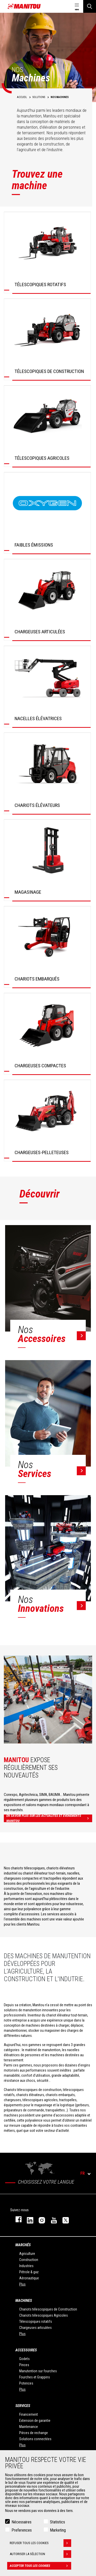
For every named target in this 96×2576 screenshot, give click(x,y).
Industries (26, 2266)
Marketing (58, 2530)
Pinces (24, 2365)
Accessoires (26, 2350)
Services (22, 2405)
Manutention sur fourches (38, 2371)
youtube (51, 2219)
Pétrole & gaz (29, 2272)
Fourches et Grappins (34, 2377)
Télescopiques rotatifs (35, 2321)
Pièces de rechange (33, 2433)
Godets (24, 2359)
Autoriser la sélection (40, 2554)
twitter (63, 2219)
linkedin (28, 2219)
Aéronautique (29, 2278)
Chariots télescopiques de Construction (48, 2309)
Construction (28, 2260)
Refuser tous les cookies (40, 2543)
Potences (26, 2383)
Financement (28, 2414)
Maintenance (28, 2427)
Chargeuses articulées (35, 2328)
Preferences (22, 2530)
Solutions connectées (35, 2439)
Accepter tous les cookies (40, 2566)
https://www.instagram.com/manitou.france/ (39, 2219)
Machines (23, 2300)
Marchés (23, 2245)
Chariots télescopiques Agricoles (43, 2315)
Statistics (57, 2522)
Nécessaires (21, 2522)
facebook (16, 2219)
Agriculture (27, 2254)
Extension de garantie (34, 2420)
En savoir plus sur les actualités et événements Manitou (49, 1818)
